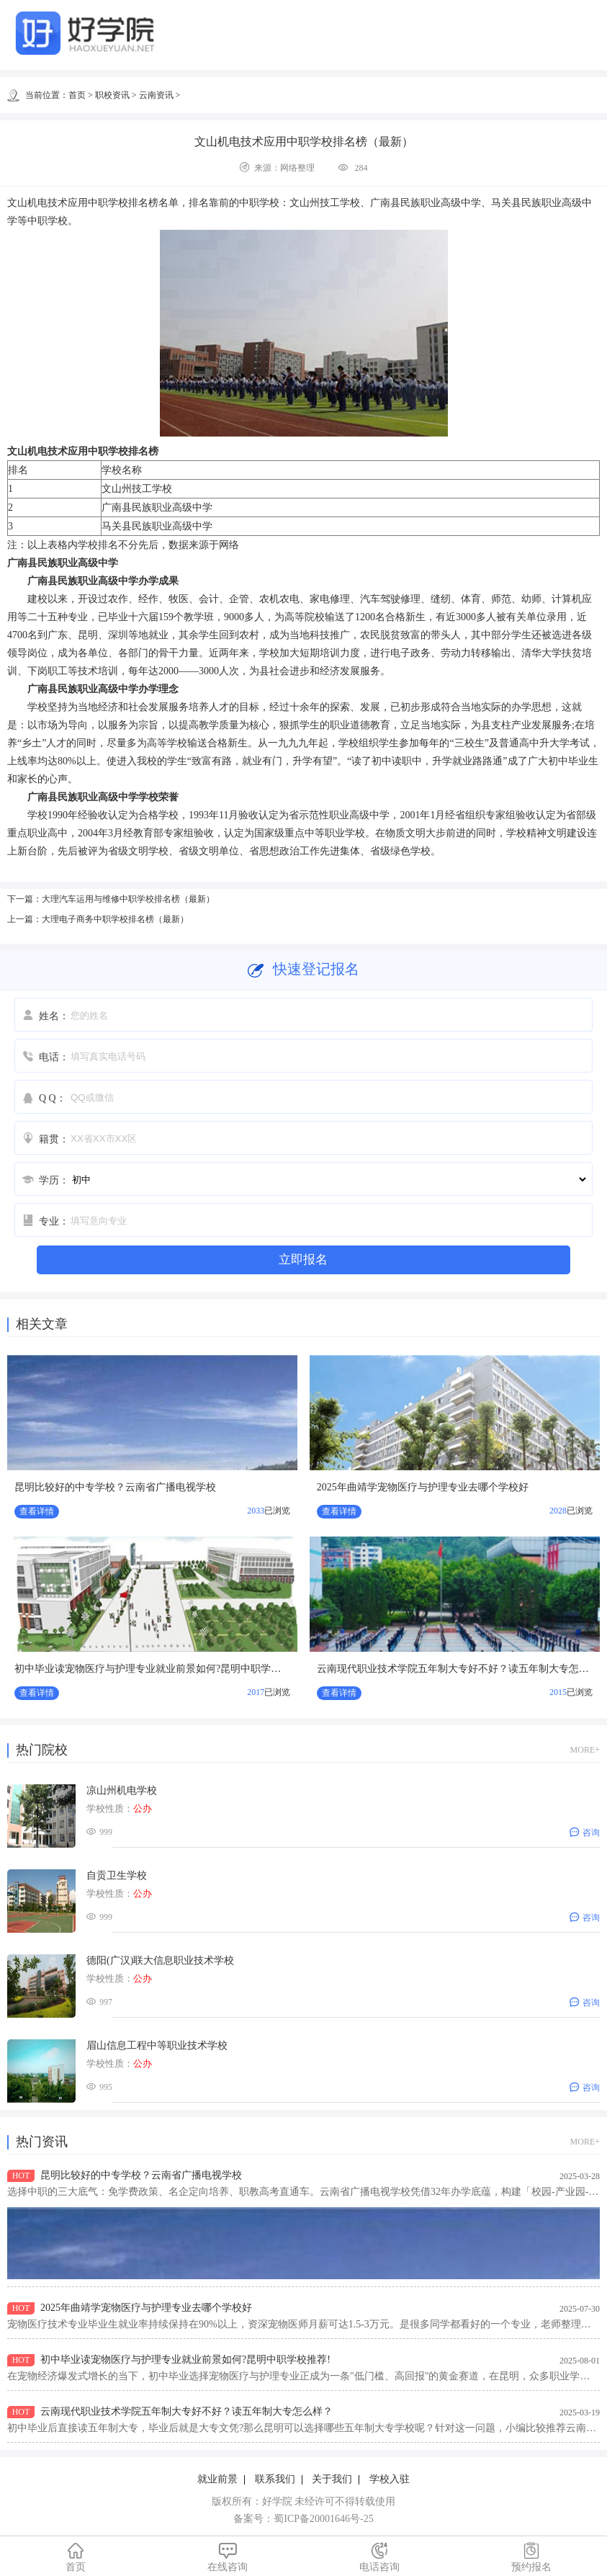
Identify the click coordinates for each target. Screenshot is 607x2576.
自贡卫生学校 (116, 1875)
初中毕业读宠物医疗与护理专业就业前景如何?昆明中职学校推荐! (159, 1668)
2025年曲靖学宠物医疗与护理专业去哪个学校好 (423, 1487)
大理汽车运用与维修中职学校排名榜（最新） (128, 899)
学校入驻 (389, 2479)
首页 (77, 95)
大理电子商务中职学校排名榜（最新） (115, 919)
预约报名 (531, 2557)
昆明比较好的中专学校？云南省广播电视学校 (115, 1487)
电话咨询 (380, 2557)
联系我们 (275, 2479)
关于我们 (332, 2479)
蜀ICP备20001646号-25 (323, 2518)
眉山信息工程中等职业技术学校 (157, 2045)
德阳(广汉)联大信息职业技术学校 (160, 1960)
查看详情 (36, 1511)
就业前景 (217, 2479)
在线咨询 (228, 2557)
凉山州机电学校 (121, 1790)
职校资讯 (112, 95)
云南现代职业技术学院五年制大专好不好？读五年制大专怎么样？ (186, 2411)
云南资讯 (156, 95)
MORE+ (585, 1750)
